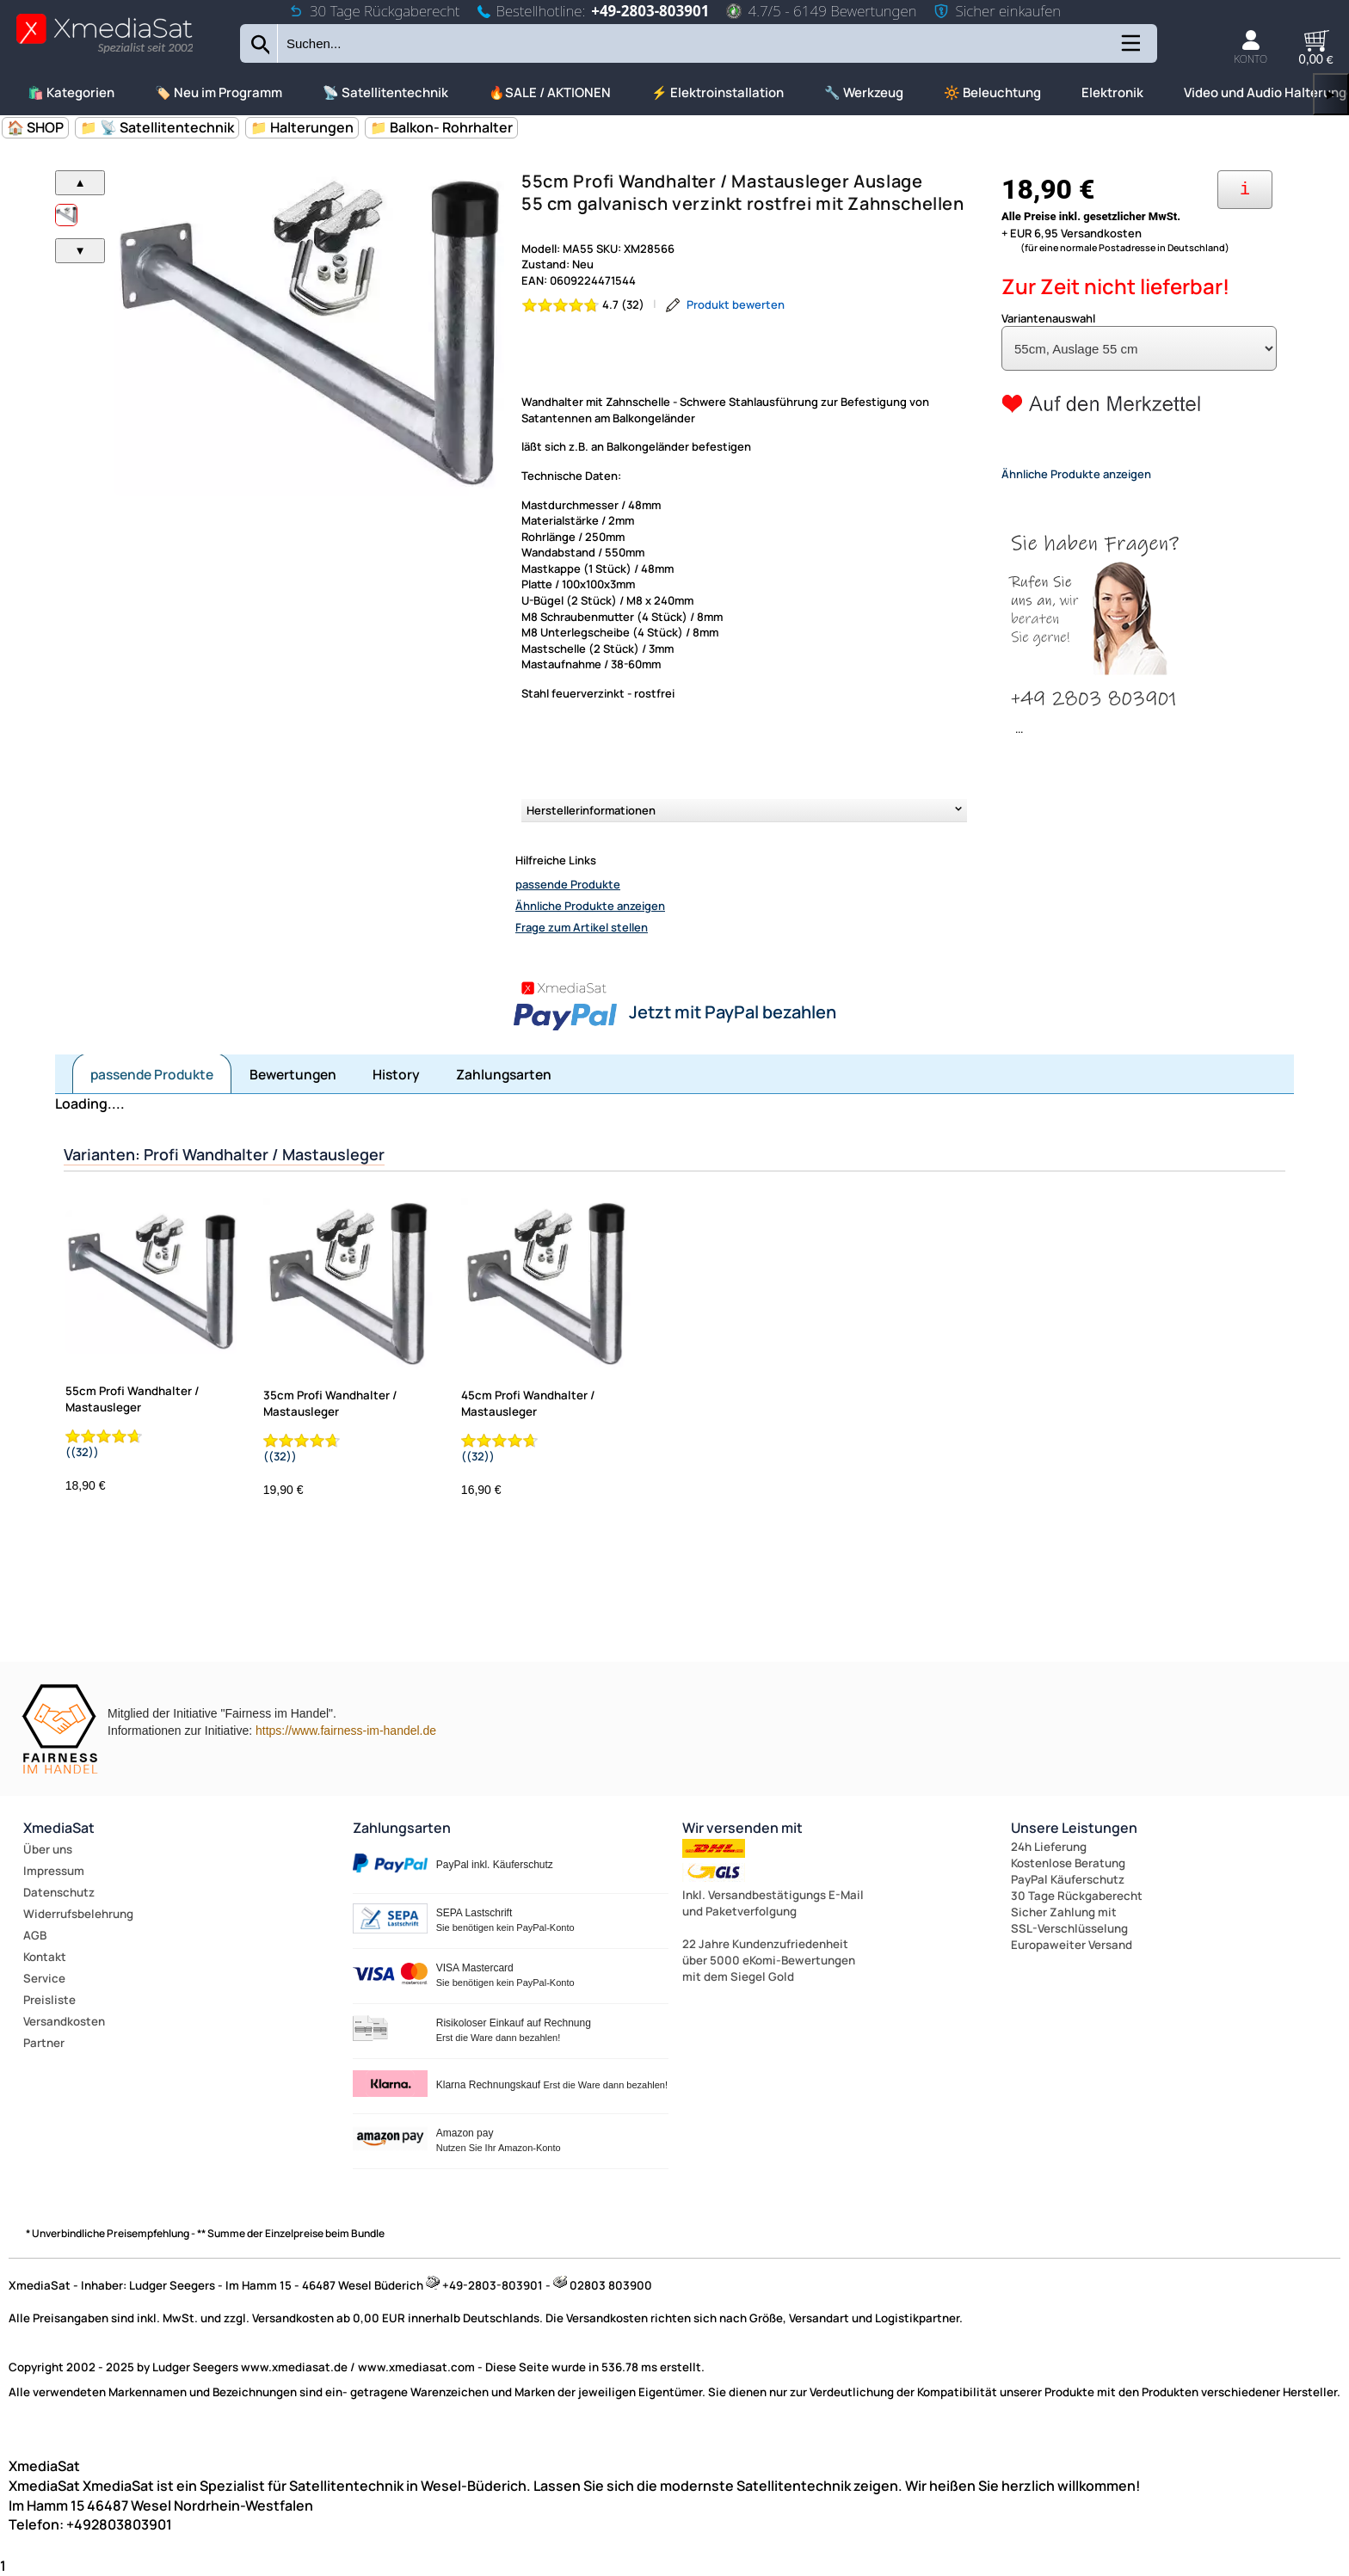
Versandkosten (64, 2021)
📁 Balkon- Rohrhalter (441, 127)
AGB (34, 1935)
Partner (44, 2042)
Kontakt (44, 1956)
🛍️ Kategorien (71, 92)
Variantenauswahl (1048, 318)
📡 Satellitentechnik (385, 92)
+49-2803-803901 (650, 11)
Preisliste (49, 1999)
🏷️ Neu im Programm (218, 92)
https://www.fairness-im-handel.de (346, 1730)
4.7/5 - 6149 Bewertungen (821, 11)
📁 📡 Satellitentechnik (157, 127)
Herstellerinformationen (591, 810)
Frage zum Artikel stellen (581, 927)
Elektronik (1112, 92)
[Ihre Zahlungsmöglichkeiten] (1244, 189)
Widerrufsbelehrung (78, 1913)
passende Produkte (567, 884)
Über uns (47, 1849)
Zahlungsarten (503, 1074)
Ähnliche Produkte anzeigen (590, 905)
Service (44, 1978)
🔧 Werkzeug (863, 92)
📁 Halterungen (302, 127)
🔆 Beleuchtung (992, 92)
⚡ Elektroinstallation (717, 92)
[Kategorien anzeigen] (1129, 49)
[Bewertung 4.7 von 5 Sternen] (583, 305)
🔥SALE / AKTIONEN (550, 92)
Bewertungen (292, 1074)
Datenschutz (59, 1892)
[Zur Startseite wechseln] (104, 52)
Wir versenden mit (742, 1827)
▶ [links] (1331, 94)
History (396, 1074)
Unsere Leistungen (1074, 1827)
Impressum (53, 1870)
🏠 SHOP (35, 127)
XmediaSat (59, 1827)
